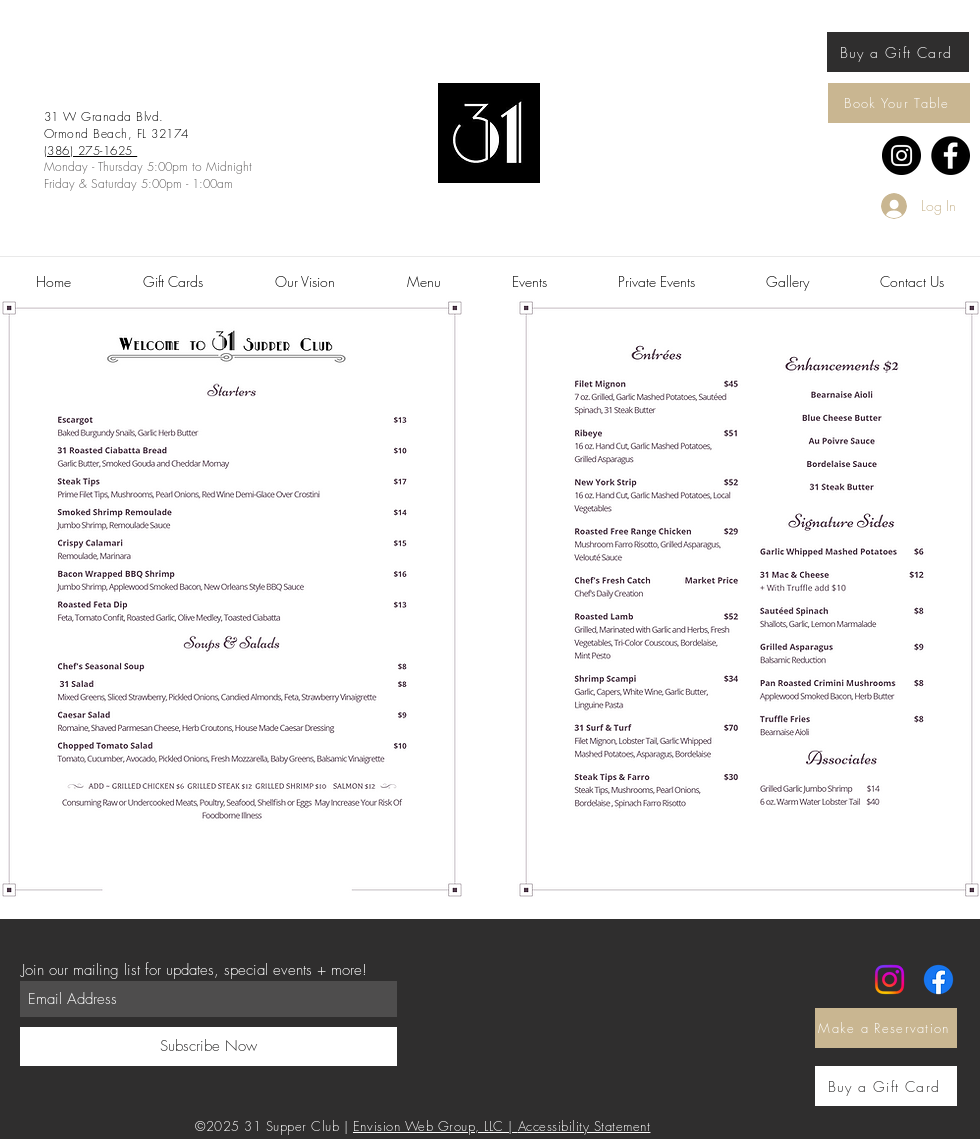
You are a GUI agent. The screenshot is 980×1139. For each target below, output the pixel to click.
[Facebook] (950, 155)
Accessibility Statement (584, 1126)
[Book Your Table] (899, 103)
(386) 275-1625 (90, 150)
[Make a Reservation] (886, 1028)
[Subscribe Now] (208, 1046)
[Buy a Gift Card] (898, 52)
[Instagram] (901, 155)
